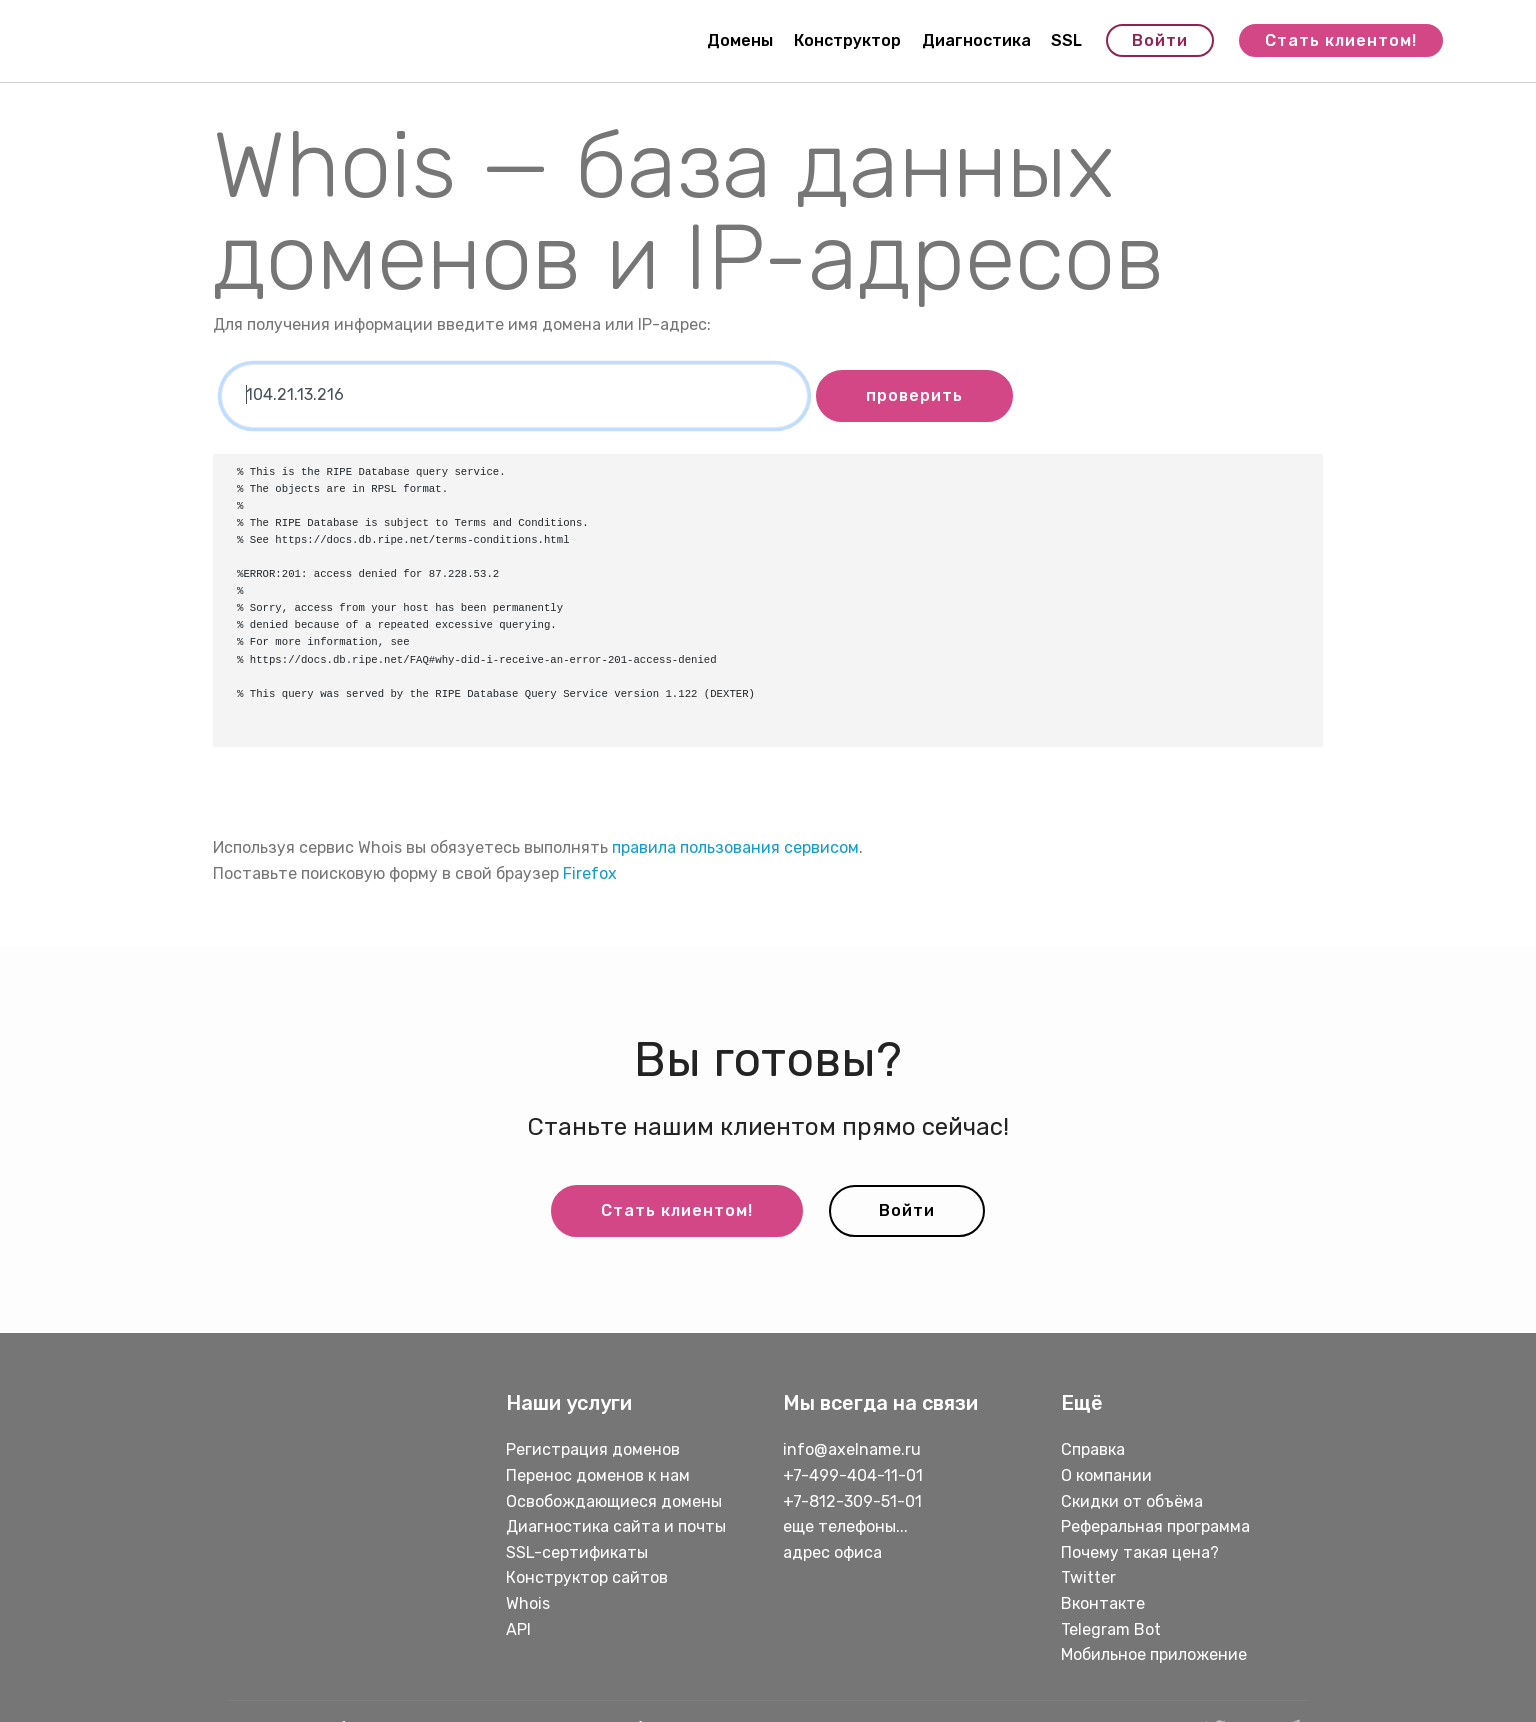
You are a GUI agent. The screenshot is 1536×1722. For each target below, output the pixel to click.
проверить (914, 395)
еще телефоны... (845, 1526)
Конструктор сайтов (587, 1577)
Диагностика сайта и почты (616, 1526)
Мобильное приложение (1154, 1654)
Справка (1093, 1449)
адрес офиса (832, 1552)
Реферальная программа (1155, 1526)
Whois (528, 1603)
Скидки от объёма (1132, 1501)
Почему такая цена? (1140, 1552)
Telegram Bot (1111, 1629)
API (518, 1629)
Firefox (590, 873)
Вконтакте (1103, 1603)
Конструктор (847, 40)
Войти (1160, 40)
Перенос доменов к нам (598, 1475)
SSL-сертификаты (579, 1552)
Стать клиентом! (1341, 40)
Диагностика (976, 40)
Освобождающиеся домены (614, 1501)
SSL (1066, 40)
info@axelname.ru (852, 1449)
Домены (740, 40)
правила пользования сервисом (735, 847)
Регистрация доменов (593, 1449)
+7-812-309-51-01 (852, 1501)
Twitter (1088, 1577)
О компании (1106, 1475)
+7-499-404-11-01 (853, 1475)
